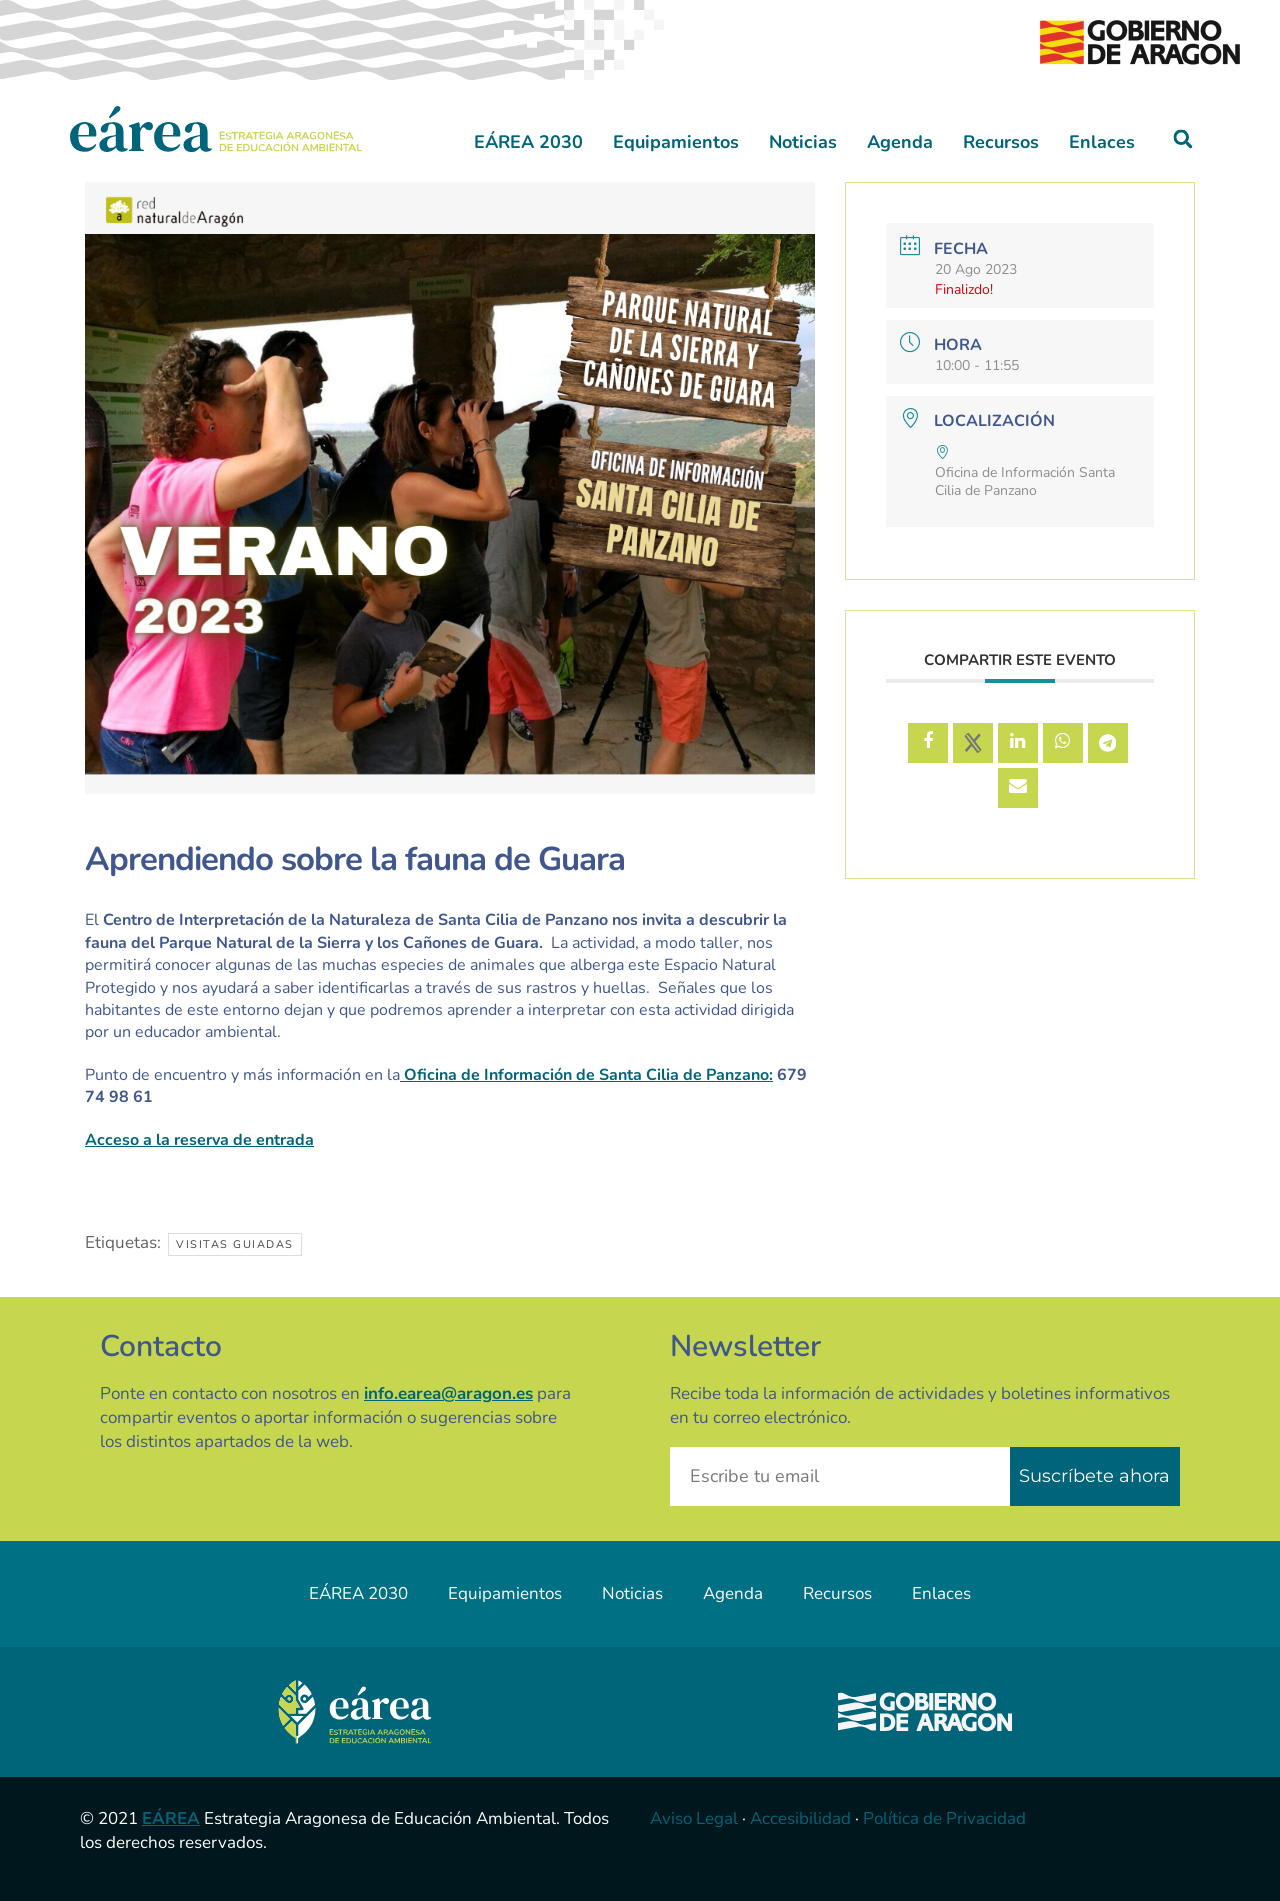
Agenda (900, 142)
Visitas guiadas (235, 1244)
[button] (1183, 139)
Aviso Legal (694, 1818)
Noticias (803, 142)
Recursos (1001, 142)
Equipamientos (676, 142)
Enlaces (1102, 142)
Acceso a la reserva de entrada (199, 1140)
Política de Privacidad (944, 1818)
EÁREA (171, 1818)
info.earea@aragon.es (448, 1393)
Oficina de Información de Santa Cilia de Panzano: (586, 1075)
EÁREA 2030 (528, 142)
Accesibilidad (800, 1818)
